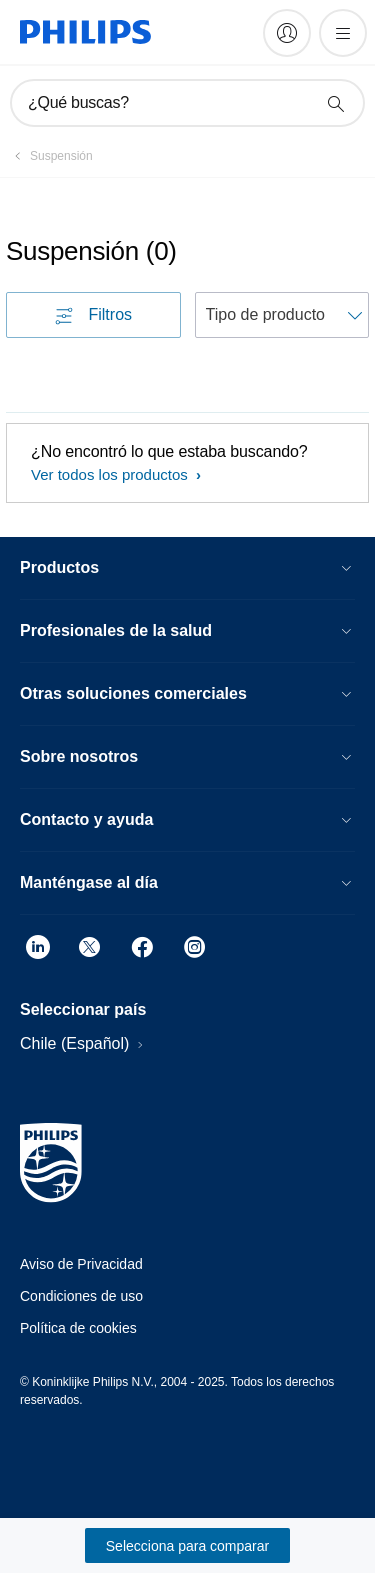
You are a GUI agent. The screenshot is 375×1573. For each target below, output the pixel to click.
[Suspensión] (49, 156)
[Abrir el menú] (343, 33)
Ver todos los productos (111, 474)
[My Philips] (287, 33)
